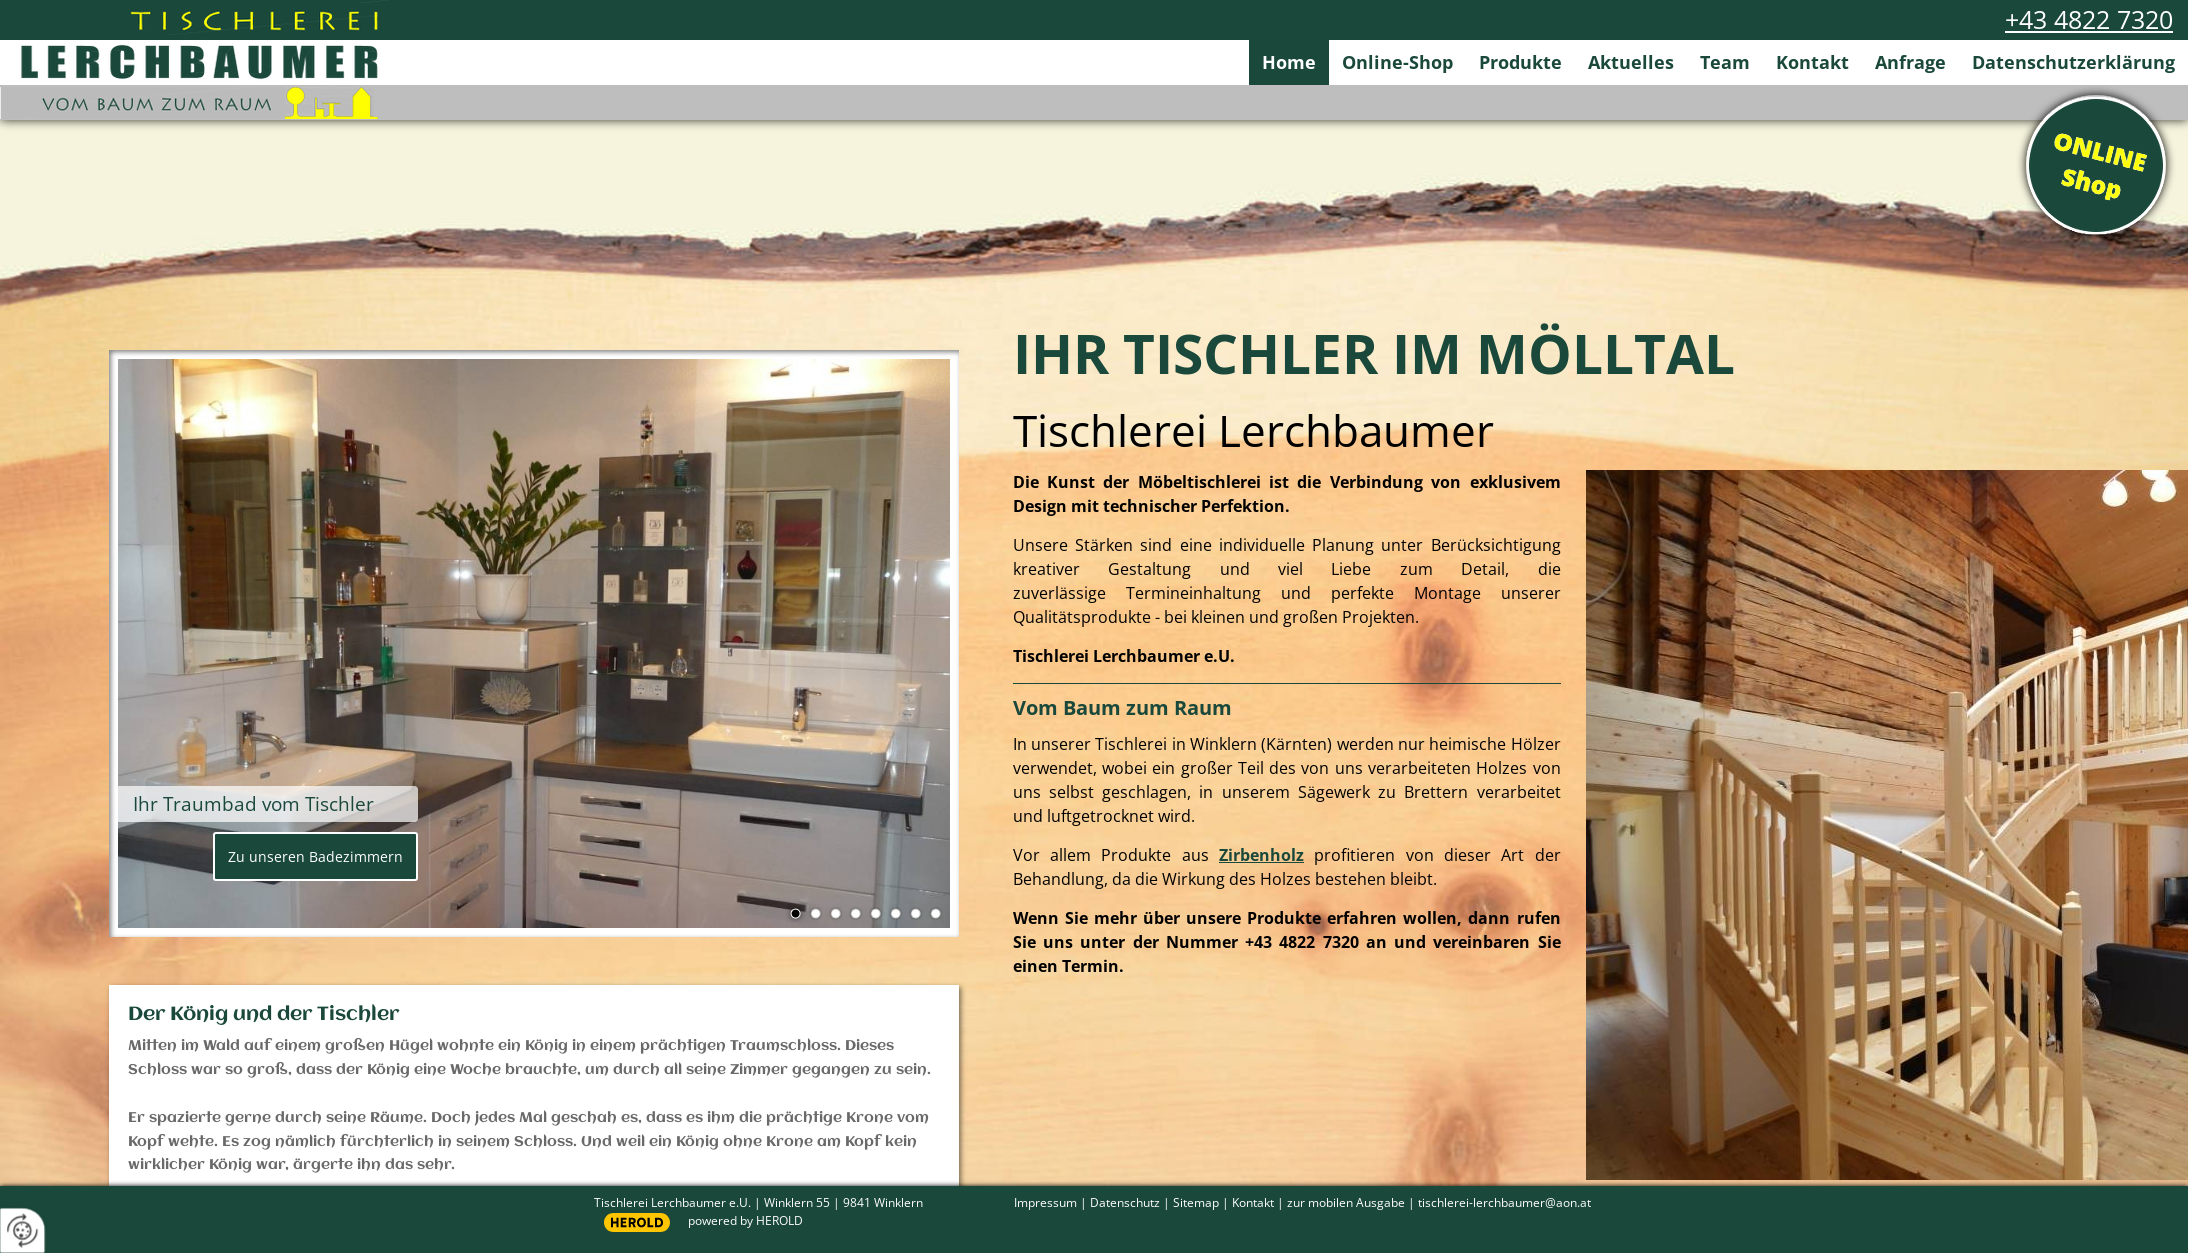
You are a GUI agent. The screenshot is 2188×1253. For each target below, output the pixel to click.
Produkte (1520, 62)
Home (1289, 62)
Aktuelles (1631, 62)
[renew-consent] (22, 1230)
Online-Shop (1397, 62)
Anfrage (1910, 62)
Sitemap (1196, 1202)
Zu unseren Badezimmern (315, 856)
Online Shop (2096, 165)
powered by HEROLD (745, 1220)
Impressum (1045, 1202)
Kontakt (1812, 62)
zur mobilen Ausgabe (1346, 1202)
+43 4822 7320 (2089, 19)
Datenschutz (1125, 1202)
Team (1725, 62)
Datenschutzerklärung (2073, 62)
